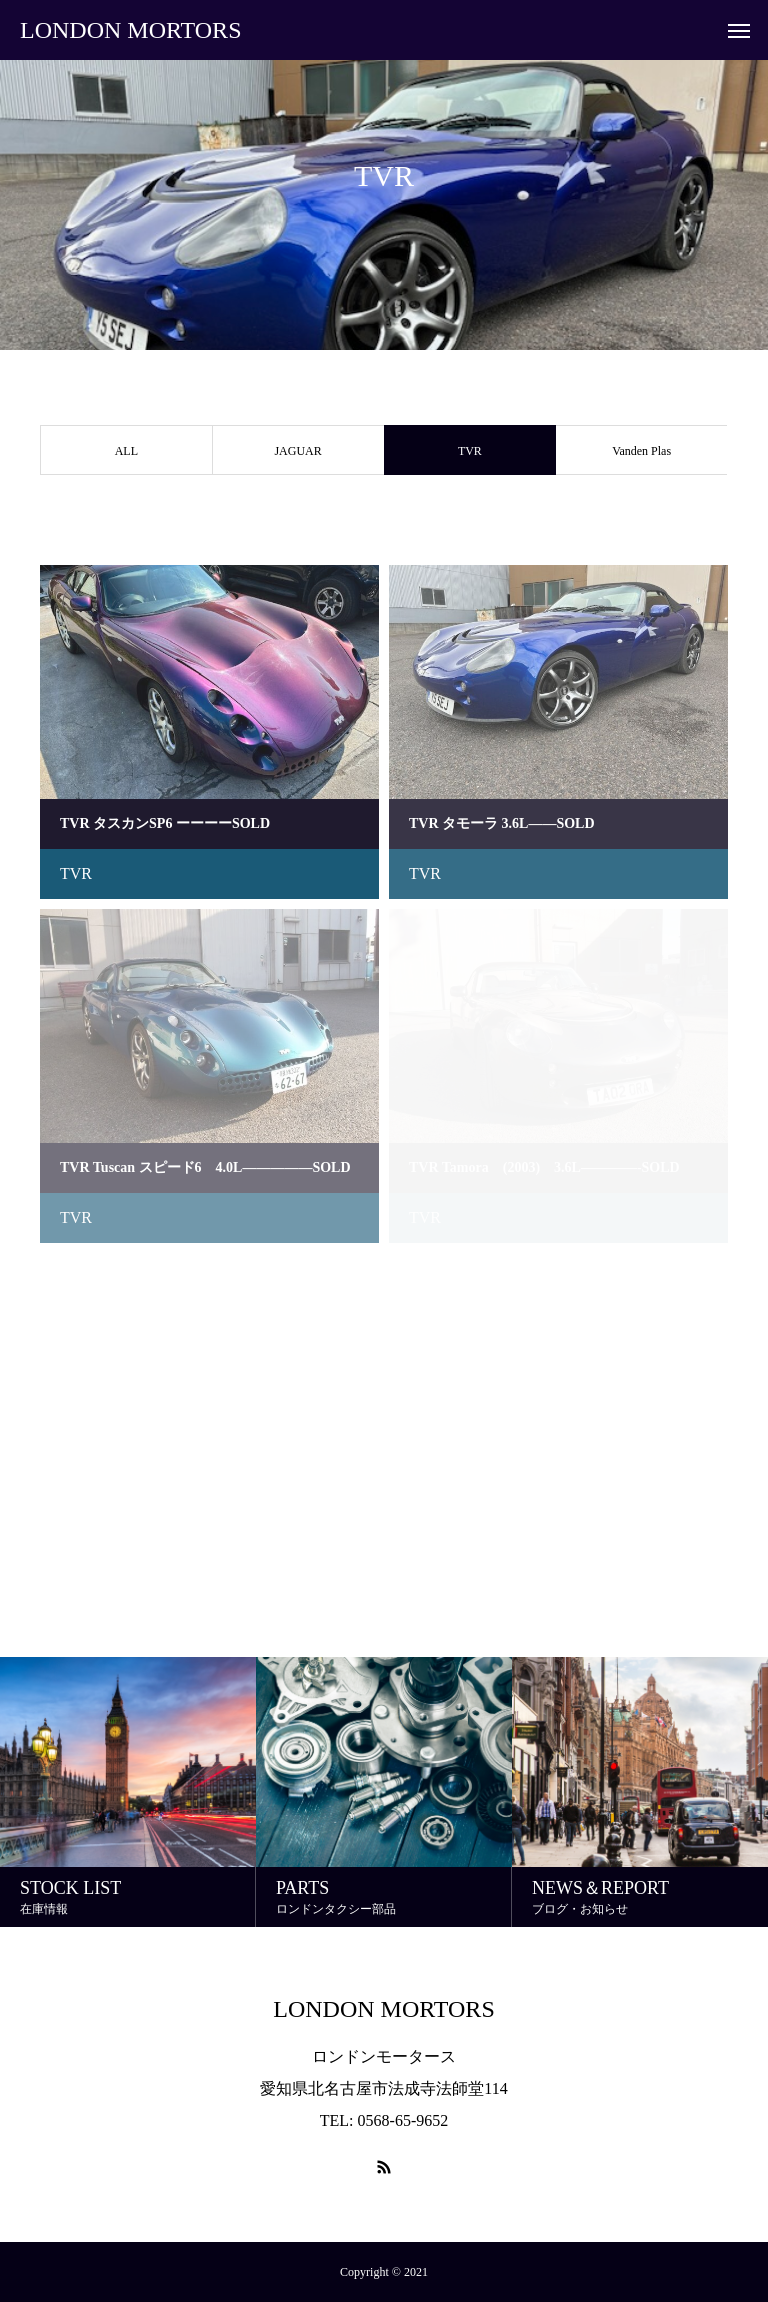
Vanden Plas (641, 451)
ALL (126, 451)
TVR (76, 873)
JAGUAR (297, 451)
